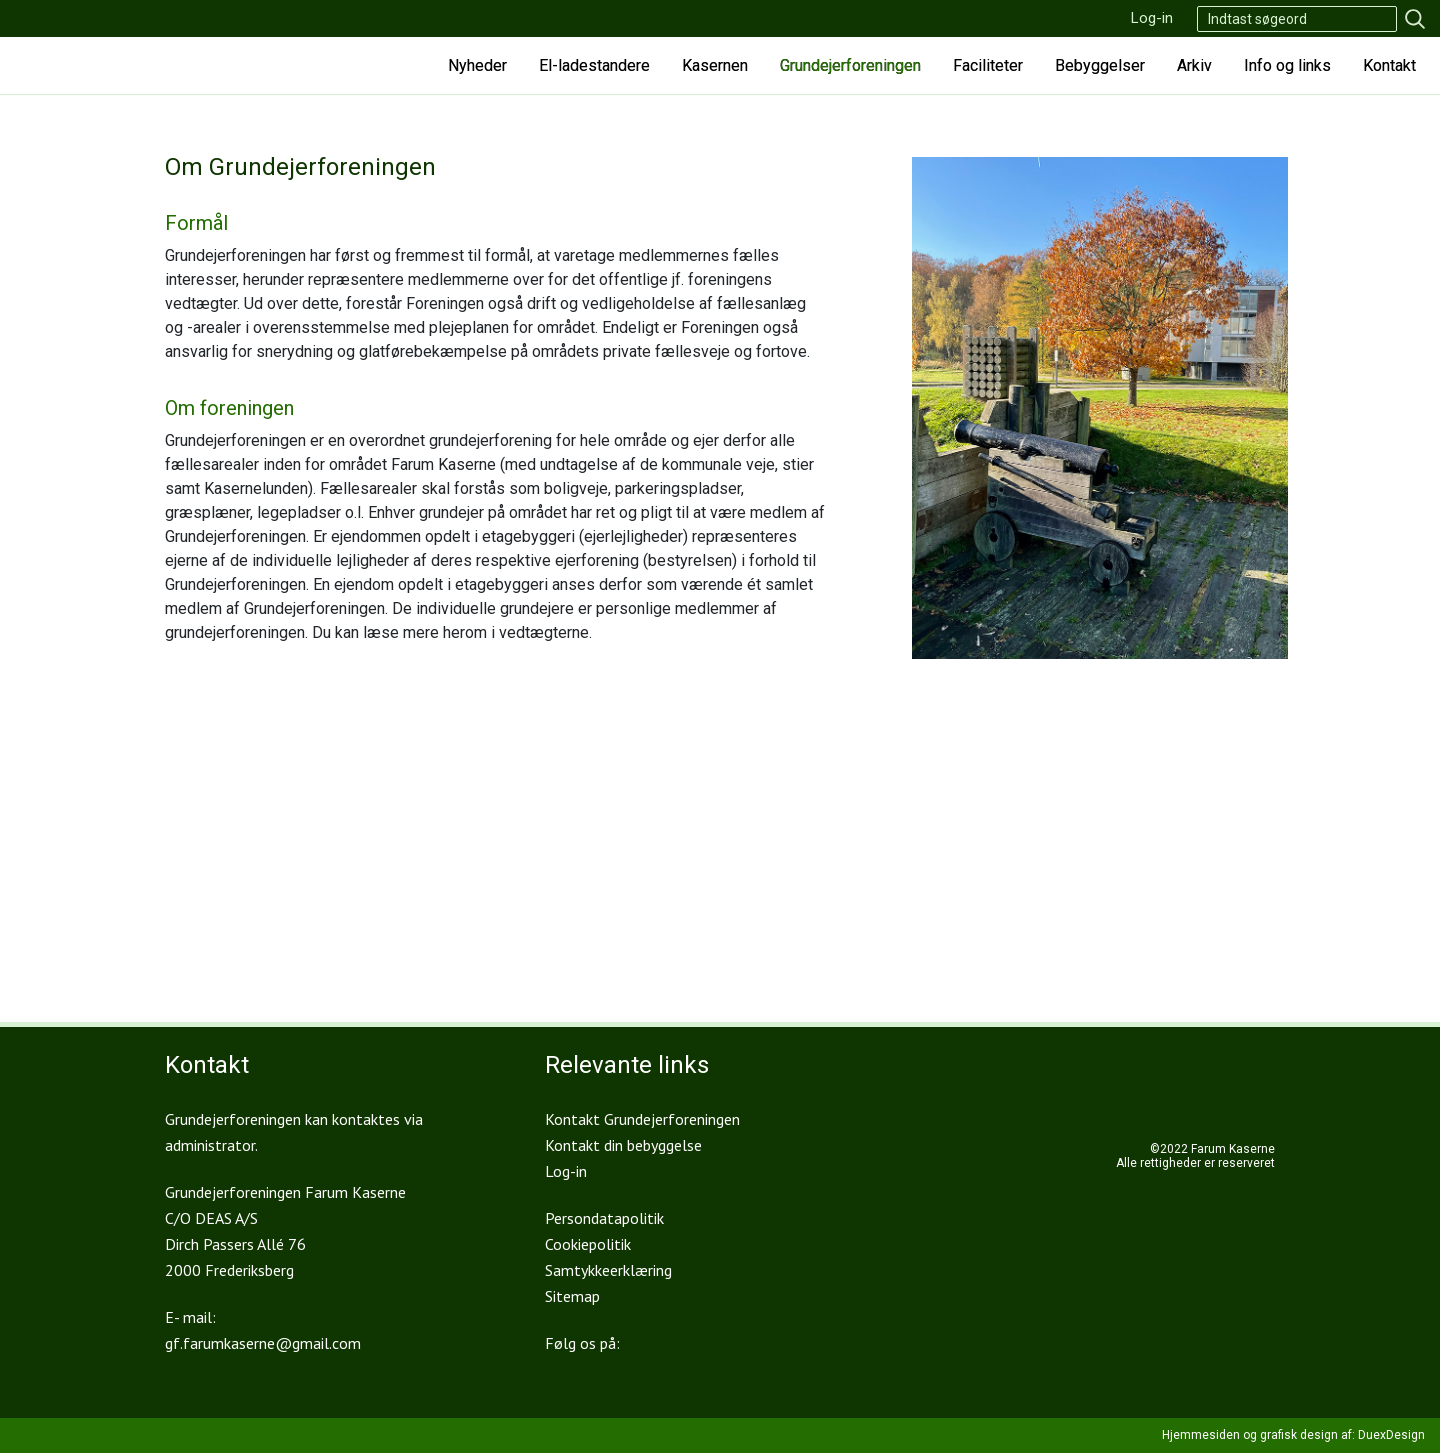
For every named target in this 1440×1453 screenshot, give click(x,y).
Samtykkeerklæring (608, 1270)
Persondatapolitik (604, 1218)
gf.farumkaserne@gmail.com (263, 1343)
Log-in (1152, 18)
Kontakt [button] (1389, 65)
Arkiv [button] (1194, 65)
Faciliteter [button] (988, 65)
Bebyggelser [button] (1100, 65)
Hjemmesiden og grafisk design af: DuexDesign (1293, 1435)
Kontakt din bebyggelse (623, 1145)
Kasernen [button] (715, 65)
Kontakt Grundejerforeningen (642, 1119)
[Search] (1297, 19)
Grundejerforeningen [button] (850, 65)
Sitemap (572, 1296)
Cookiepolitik (588, 1244)
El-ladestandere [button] (594, 65)
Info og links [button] (1287, 65)
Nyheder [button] (477, 65)
